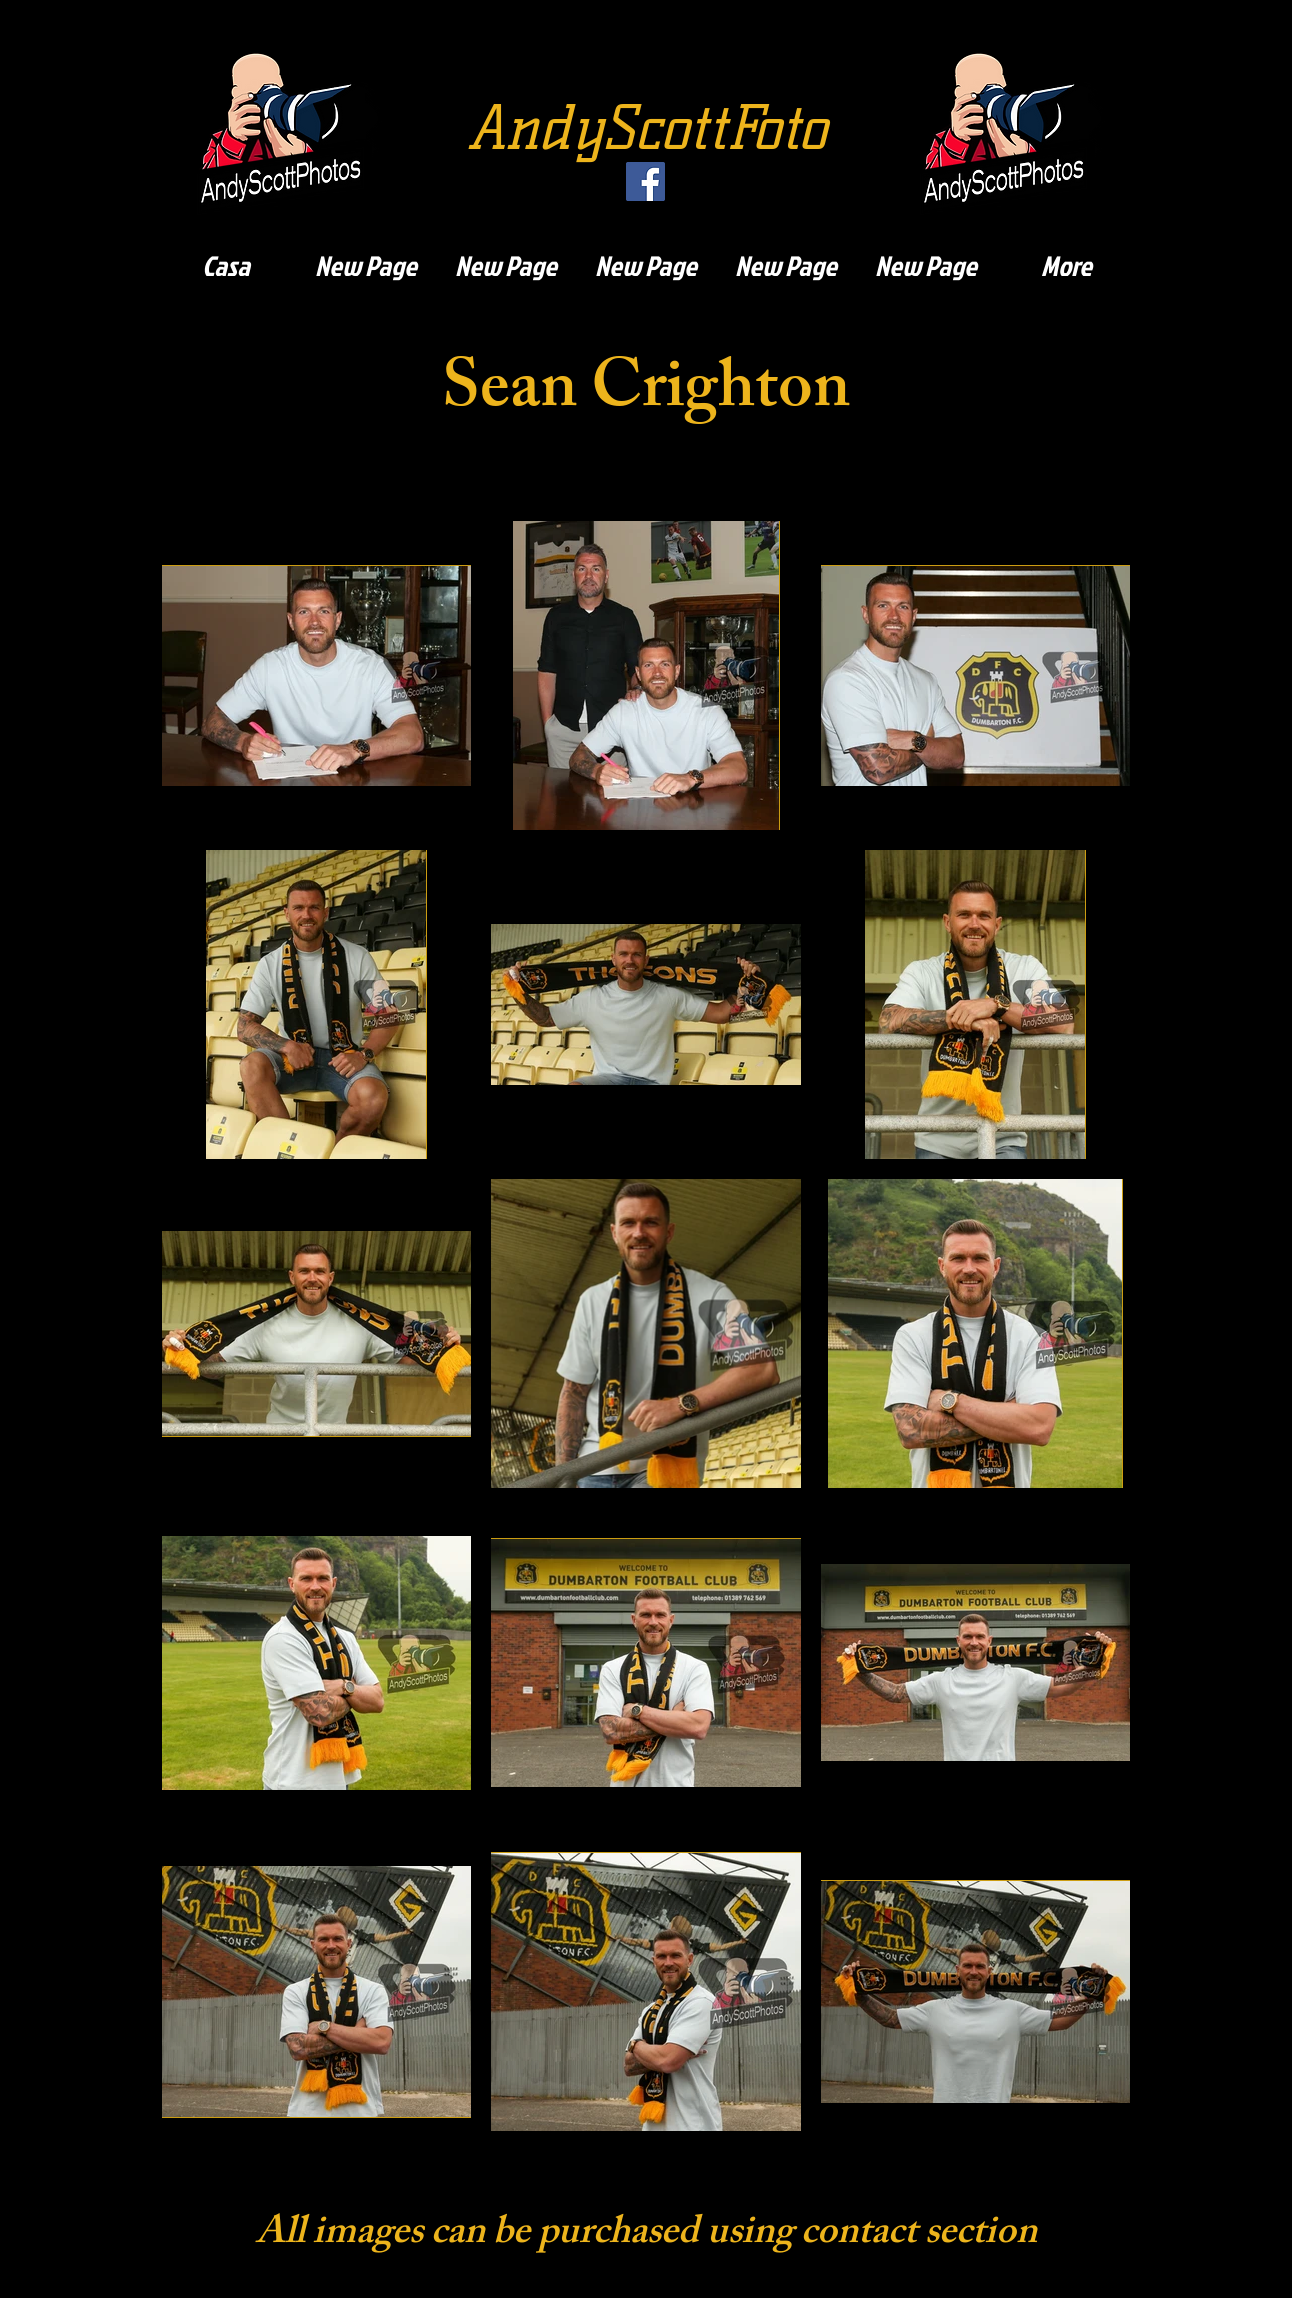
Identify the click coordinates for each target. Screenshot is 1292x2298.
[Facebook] (645, 181)
